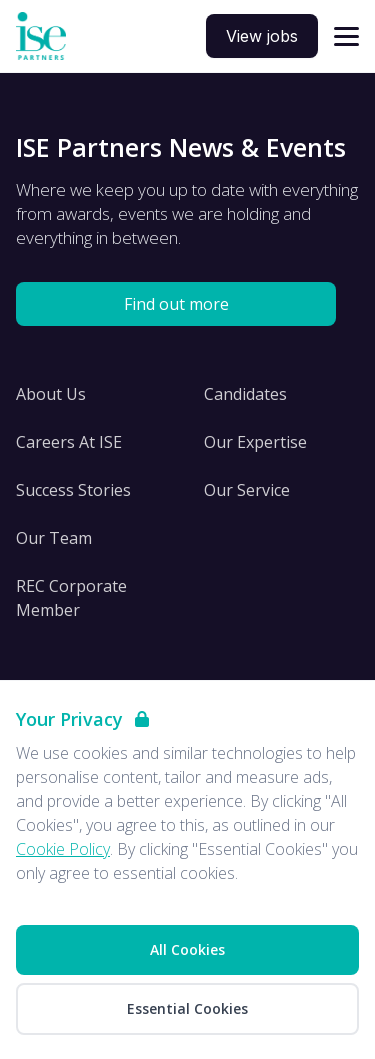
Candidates (245, 394)
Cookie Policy (63, 849)
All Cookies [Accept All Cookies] (187, 949)
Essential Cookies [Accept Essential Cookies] (187, 1008)
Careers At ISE (69, 442)
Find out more (176, 304)
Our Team (54, 538)
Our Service (247, 490)
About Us (51, 394)
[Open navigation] (346, 36)
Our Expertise (255, 442)
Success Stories (73, 490)
